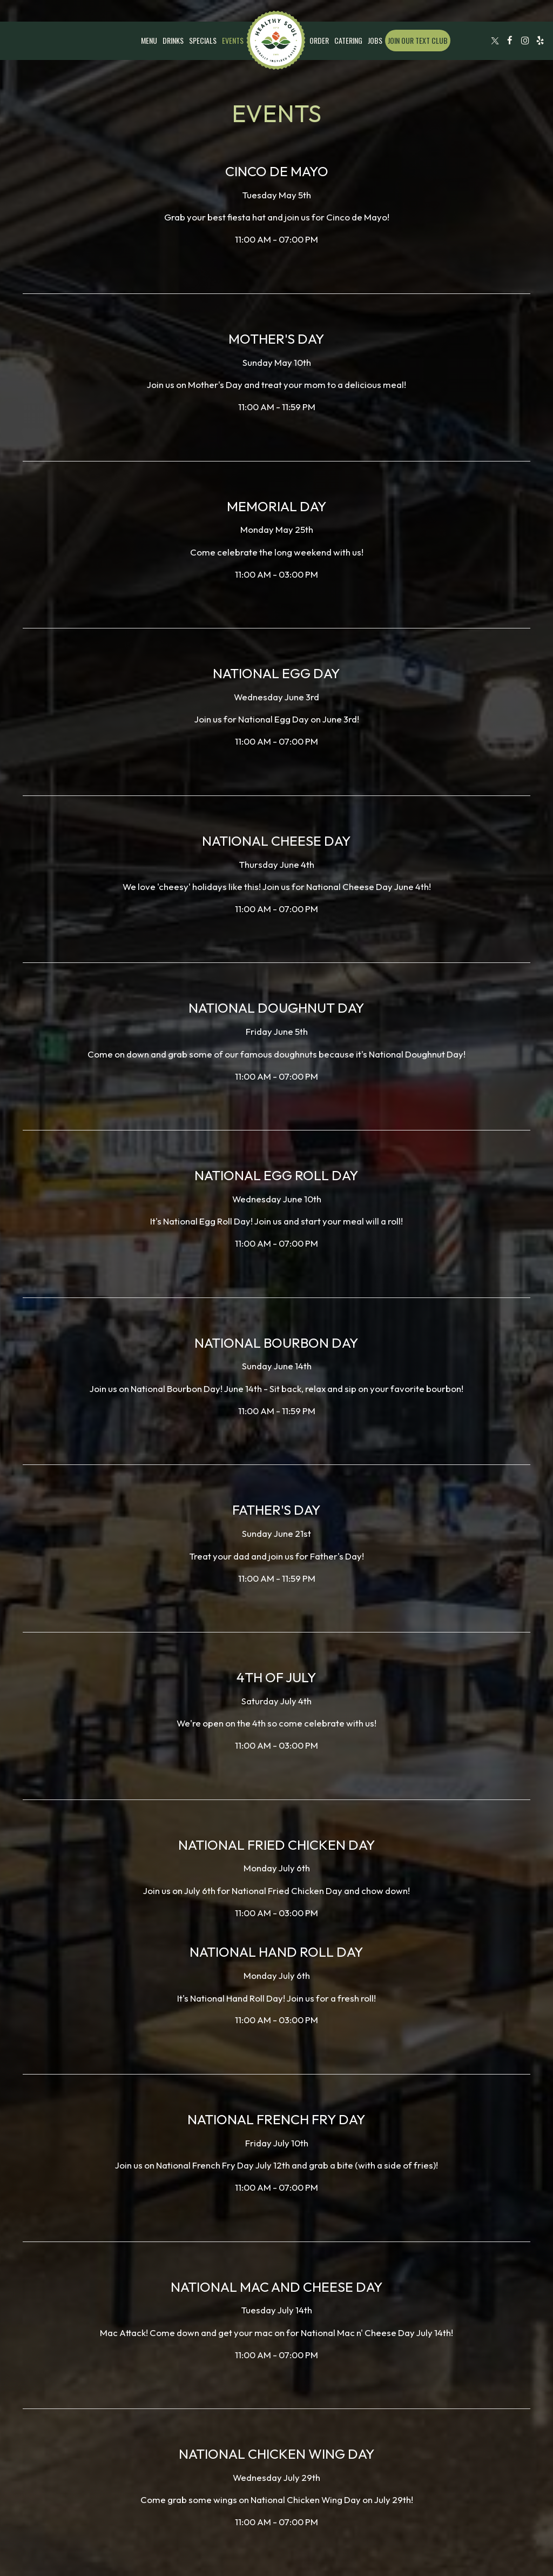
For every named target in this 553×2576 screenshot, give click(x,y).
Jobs (375, 40)
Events (233, 40)
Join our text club (418, 40)
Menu (149, 40)
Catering (348, 40)
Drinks (173, 40)
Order (319, 40)
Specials (203, 40)
